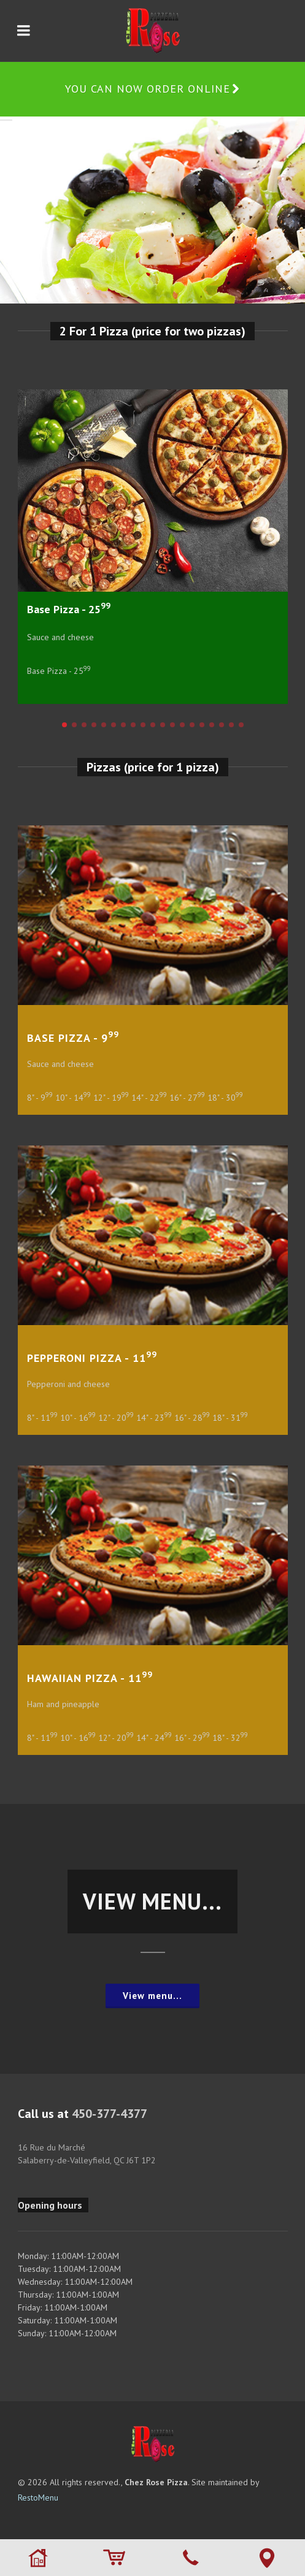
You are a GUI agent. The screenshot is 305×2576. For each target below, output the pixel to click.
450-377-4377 (109, 2114)
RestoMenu (38, 2497)
